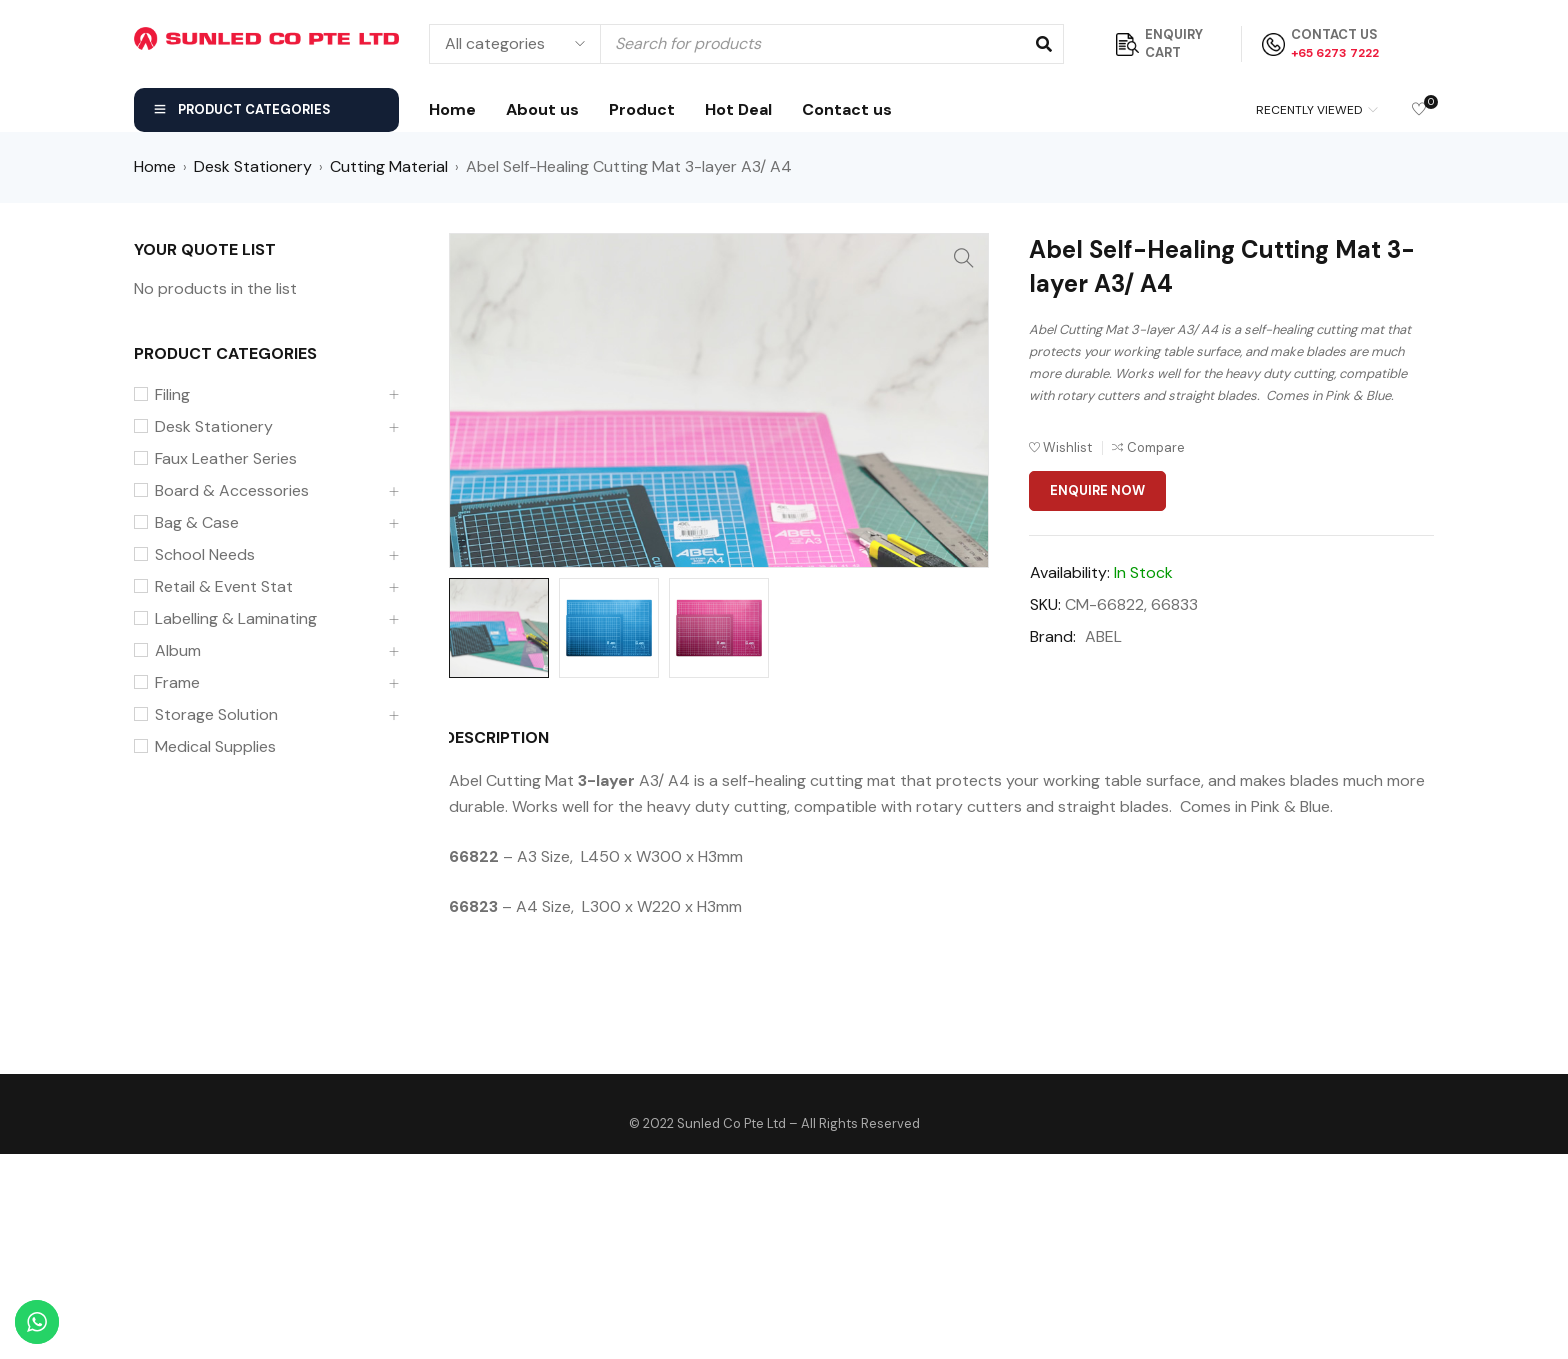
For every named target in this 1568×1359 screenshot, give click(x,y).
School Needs (205, 555)
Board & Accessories (232, 491)
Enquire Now (1097, 490)
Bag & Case (197, 523)
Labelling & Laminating (236, 619)
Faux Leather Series (226, 459)
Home (155, 167)
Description (501, 943)
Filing (172, 395)
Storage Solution (216, 715)
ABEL (1103, 636)
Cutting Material (389, 167)
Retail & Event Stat (224, 587)
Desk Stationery (253, 167)
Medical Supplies (215, 747)
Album (178, 651)
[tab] (490, 943)
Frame (177, 683)
